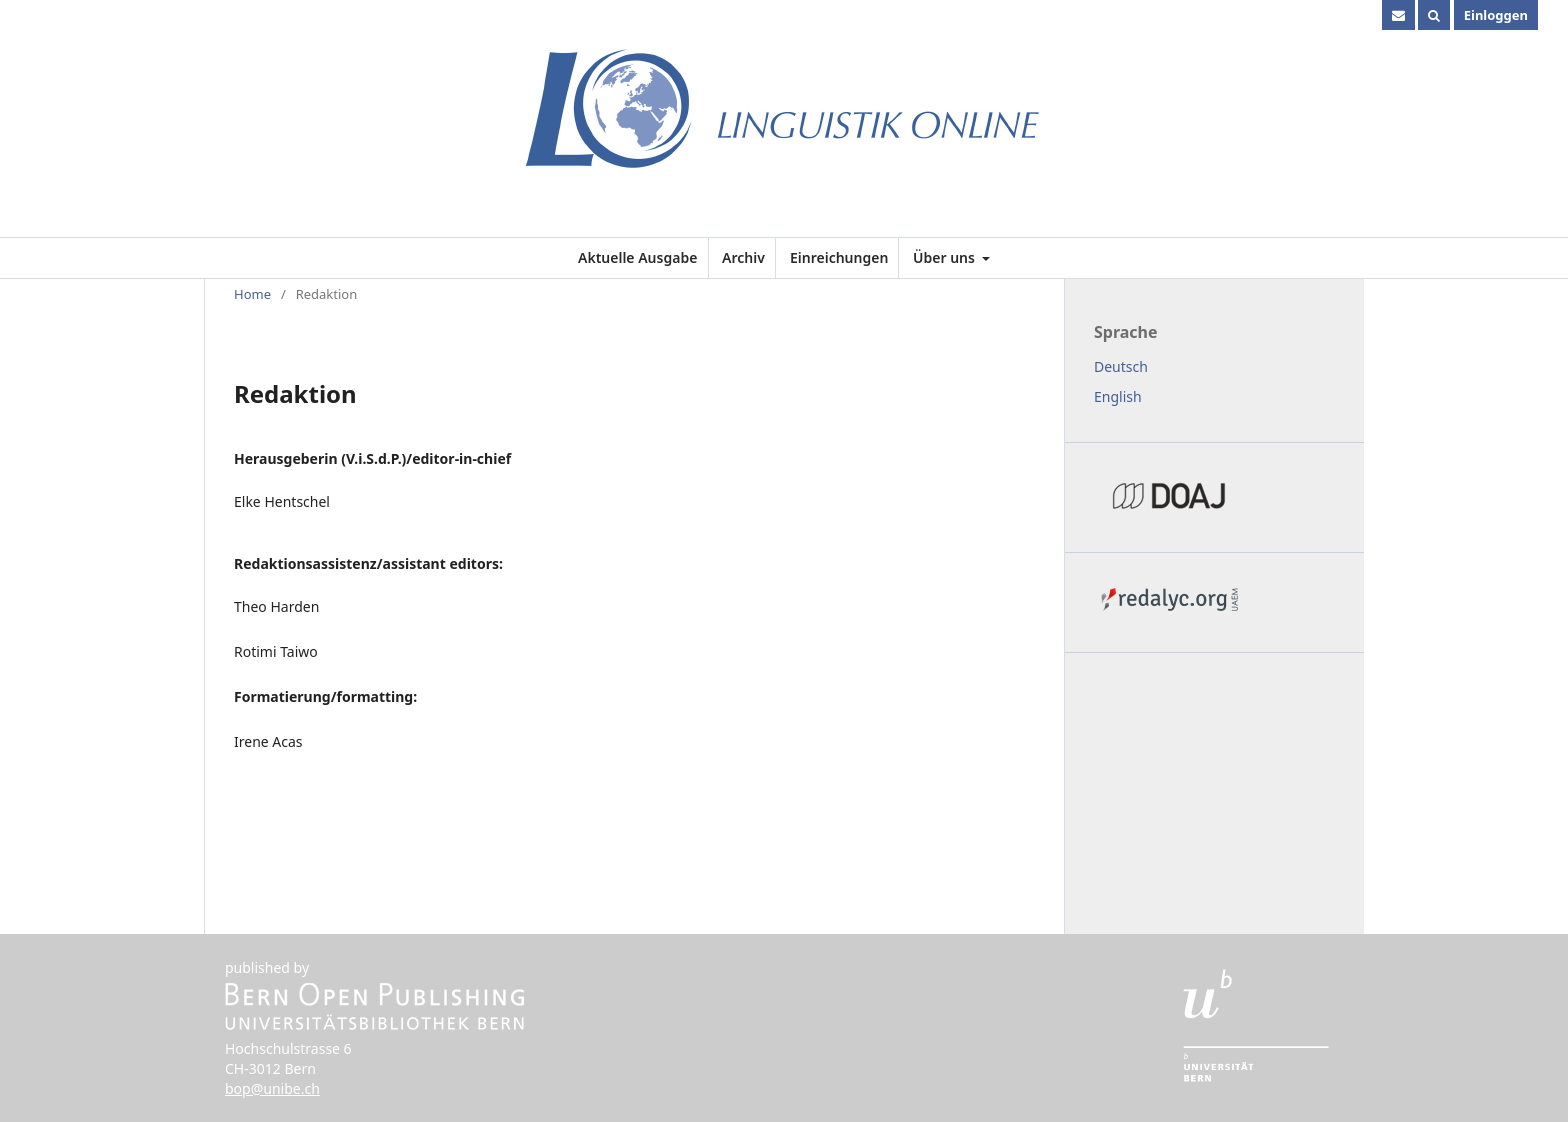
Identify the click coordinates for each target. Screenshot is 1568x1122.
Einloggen (1496, 15)
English (1118, 396)
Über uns (946, 257)
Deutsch (1121, 366)
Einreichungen (839, 257)
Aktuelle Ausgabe (637, 257)
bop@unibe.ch (272, 1088)
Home (252, 294)
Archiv (743, 257)
